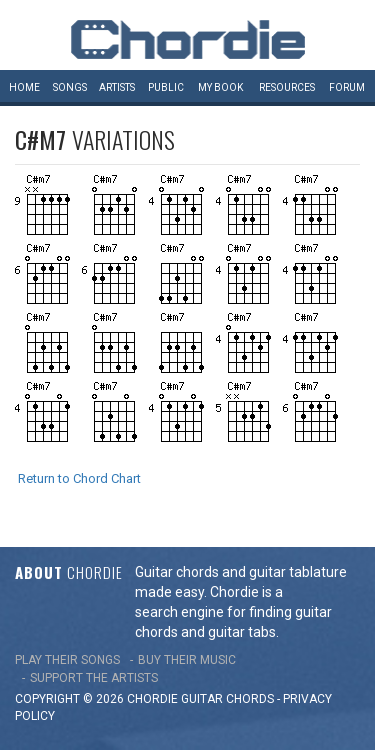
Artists (117, 87)
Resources (287, 87)
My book (220, 87)
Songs (70, 87)
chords (250, 699)
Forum (347, 87)
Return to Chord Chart (79, 478)
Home (24, 87)
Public (166, 87)
